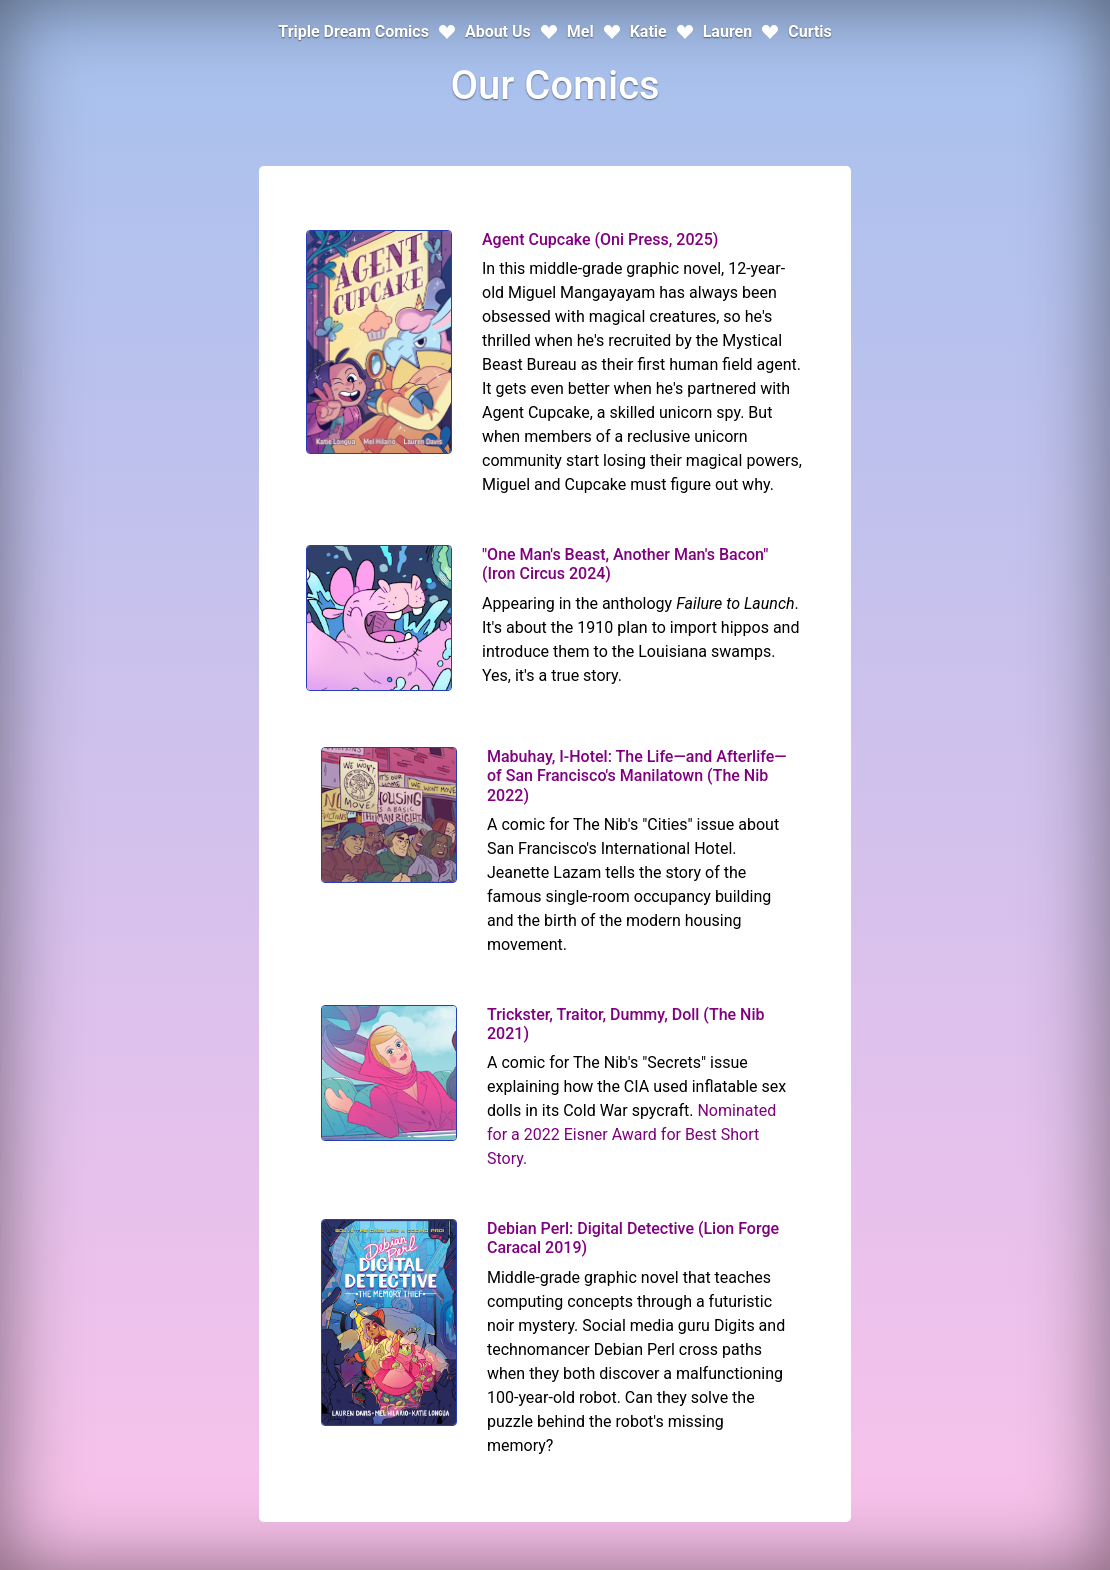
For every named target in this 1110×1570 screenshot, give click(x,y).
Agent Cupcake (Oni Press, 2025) (600, 239)
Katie (648, 31)
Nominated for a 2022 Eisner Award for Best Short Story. (631, 1134)
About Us (498, 31)
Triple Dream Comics (353, 31)
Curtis (810, 31)
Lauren (728, 31)
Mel (580, 31)
